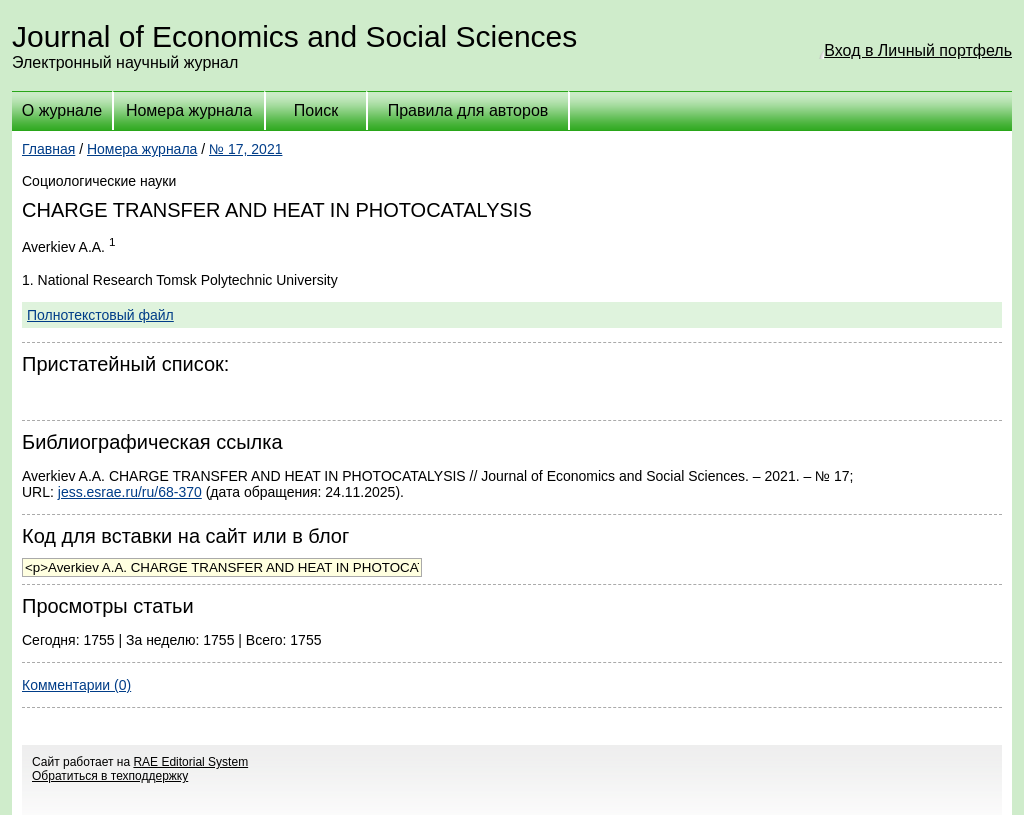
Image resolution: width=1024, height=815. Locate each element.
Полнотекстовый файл (100, 315)
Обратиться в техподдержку (110, 776)
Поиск (316, 110)
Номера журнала (189, 110)
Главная (48, 149)
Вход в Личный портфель (918, 50)
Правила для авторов (468, 110)
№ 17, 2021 (245, 149)
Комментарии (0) (76, 685)
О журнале (62, 110)
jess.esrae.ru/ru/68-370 (130, 492)
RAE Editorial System (190, 762)
